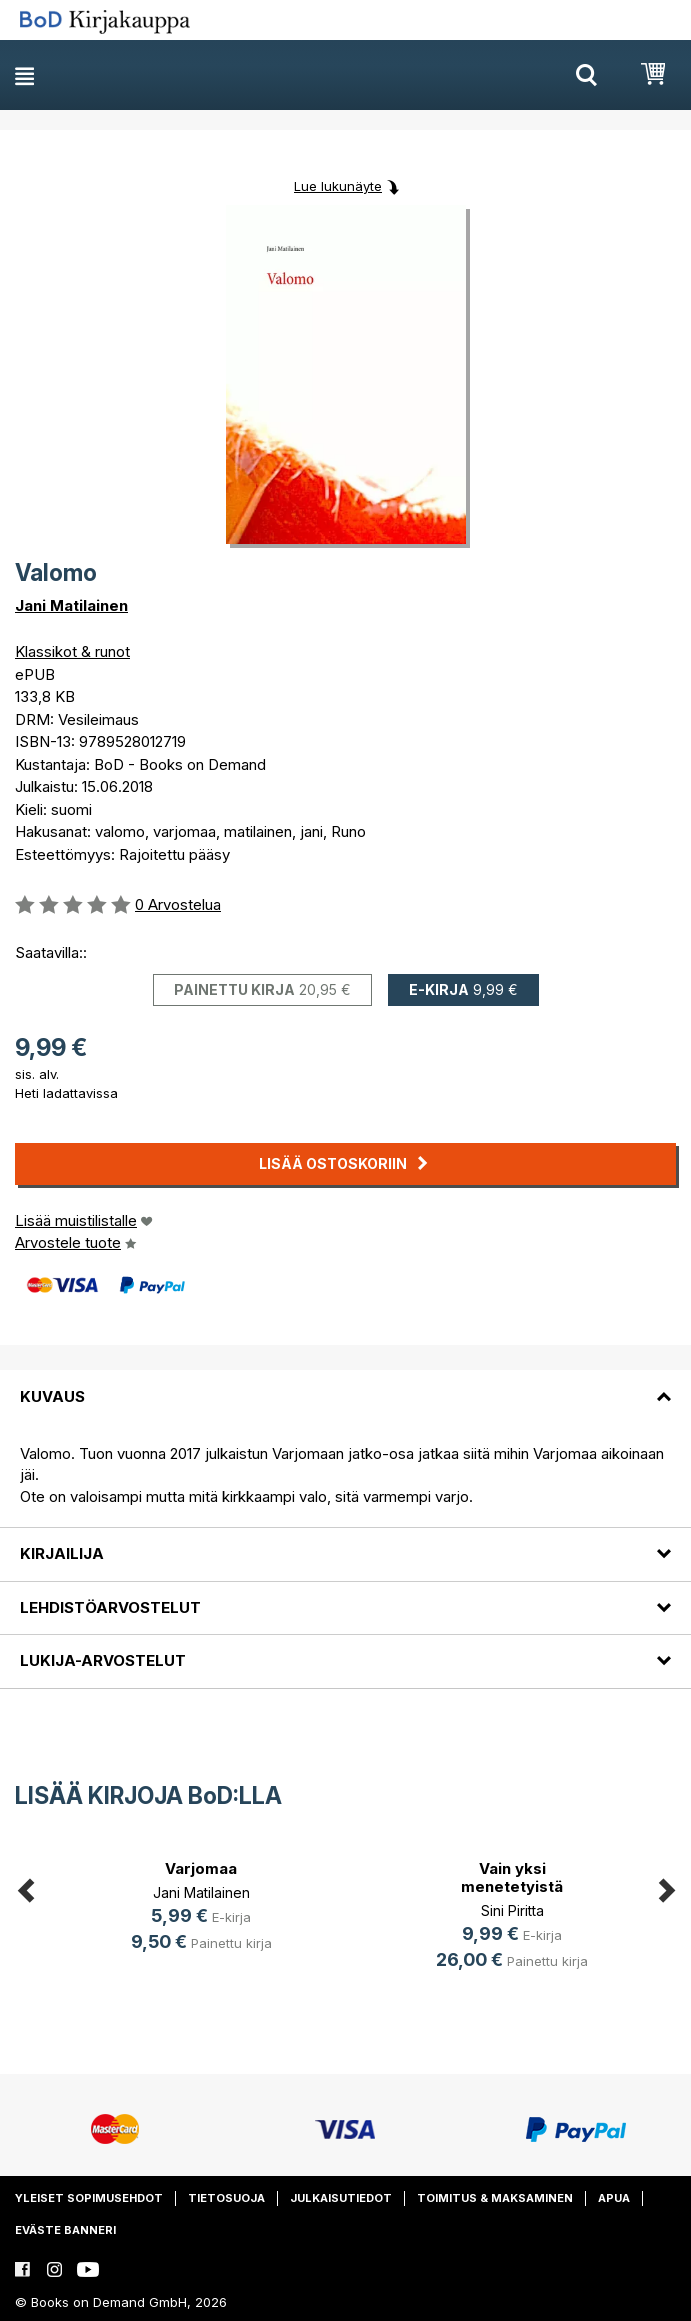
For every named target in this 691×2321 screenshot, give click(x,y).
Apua (614, 2198)
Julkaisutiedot (341, 2198)
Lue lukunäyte (338, 186)
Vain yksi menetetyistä (512, 1877)
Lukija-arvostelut (103, 1660)
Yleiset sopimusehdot (89, 2198)
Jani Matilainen (71, 605)
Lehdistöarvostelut (110, 1607)
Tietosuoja (226, 2198)
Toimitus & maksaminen (495, 2198)
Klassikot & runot (72, 651)
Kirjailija (62, 1553)
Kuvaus (52, 1396)
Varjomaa (201, 1868)
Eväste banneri (65, 2230)
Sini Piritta (512, 1910)
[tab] (345, 1384)
